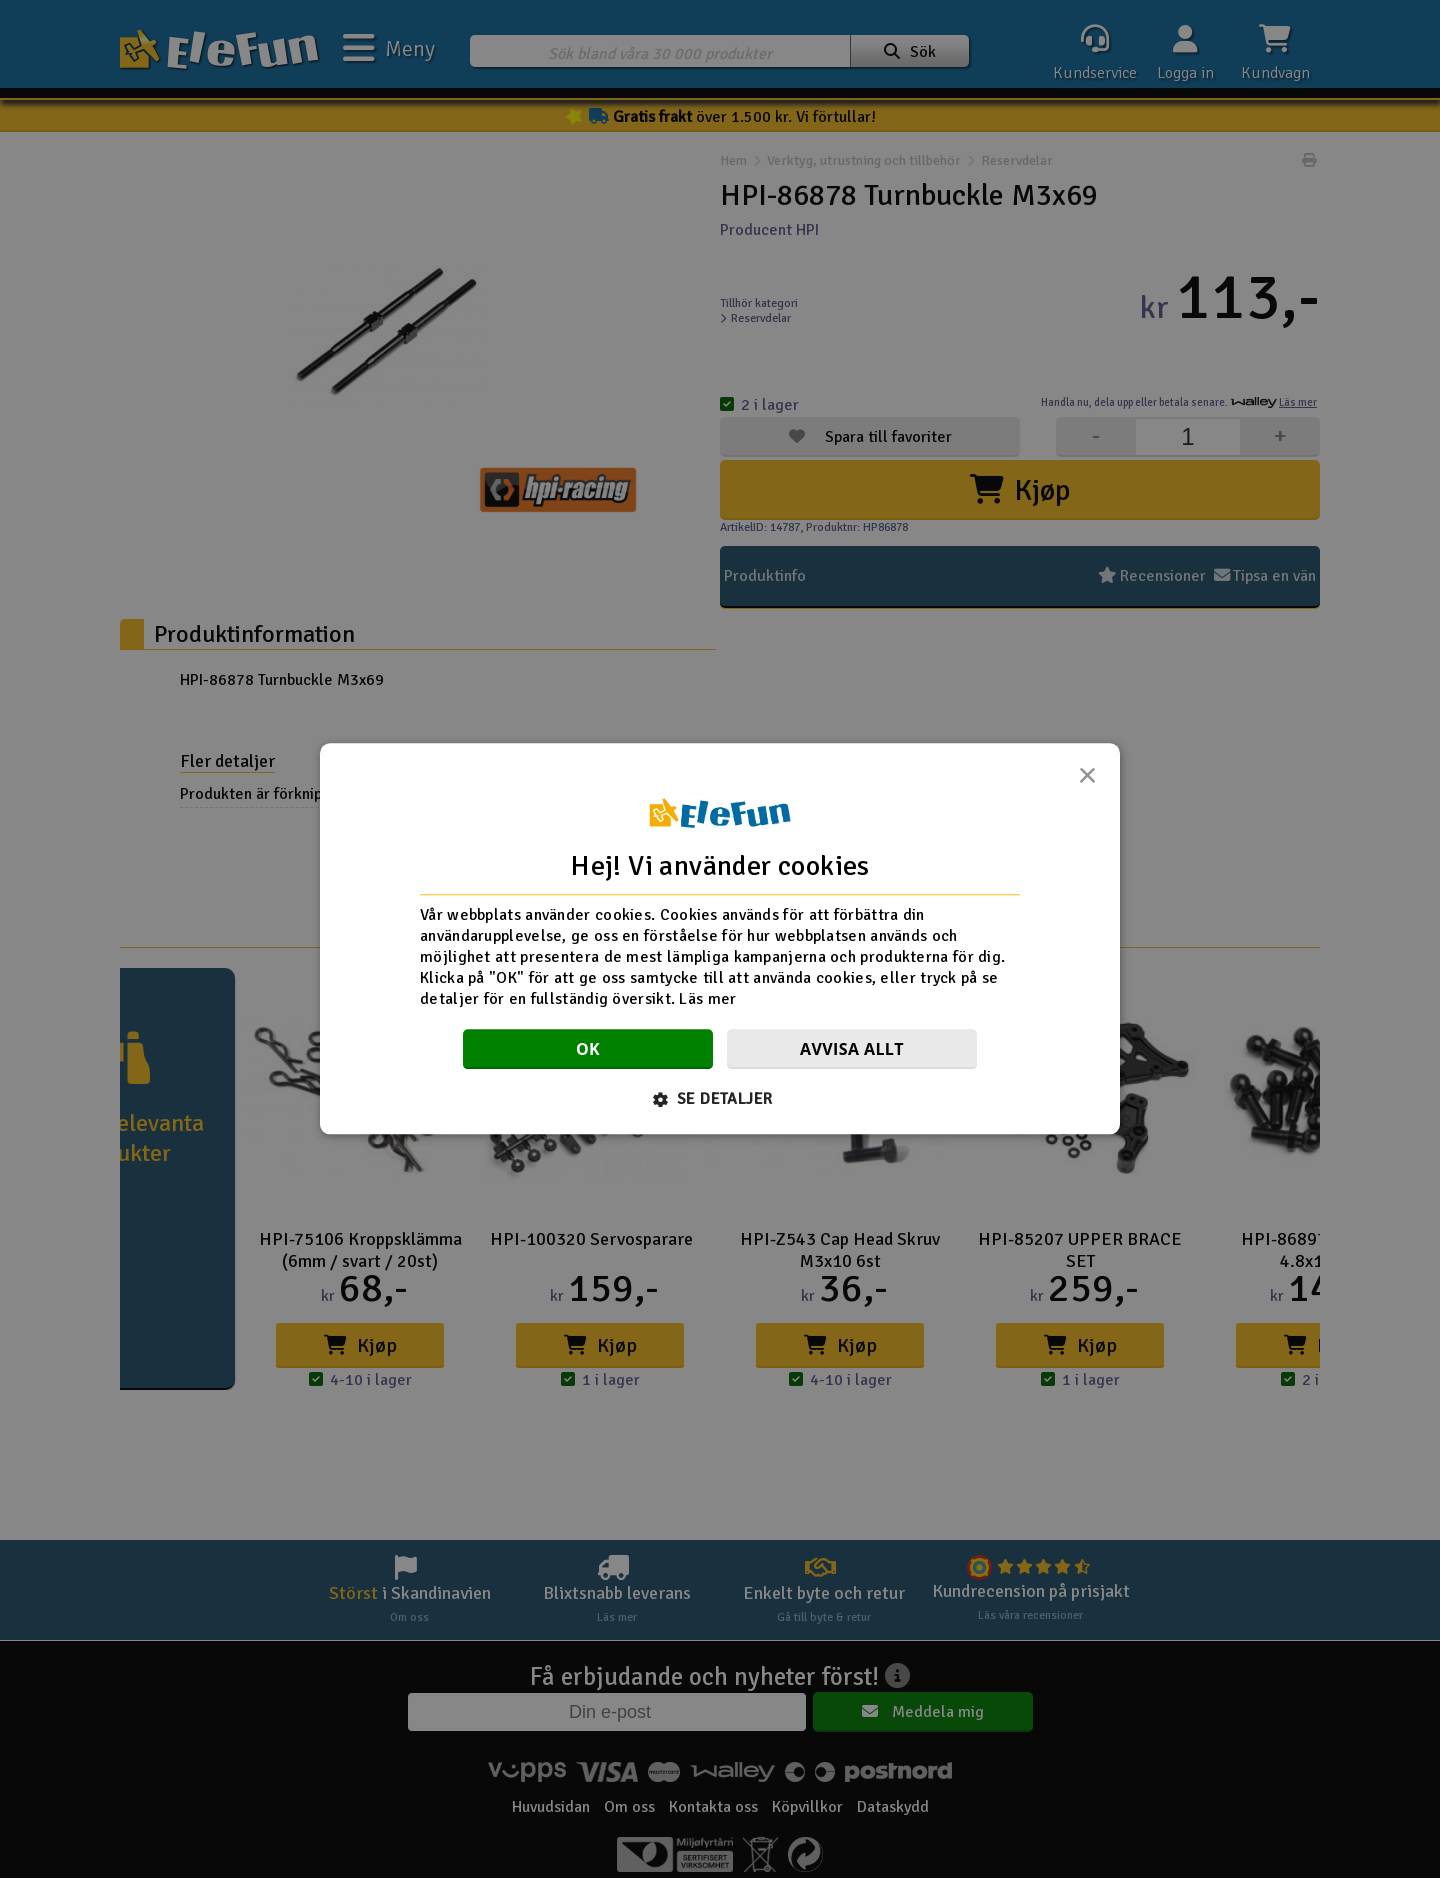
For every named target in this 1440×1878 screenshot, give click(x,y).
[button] (720, 1100)
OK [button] (588, 1050)
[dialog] (720, 938)
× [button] (1087, 781)
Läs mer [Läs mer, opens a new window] (707, 999)
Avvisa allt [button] (852, 1050)
